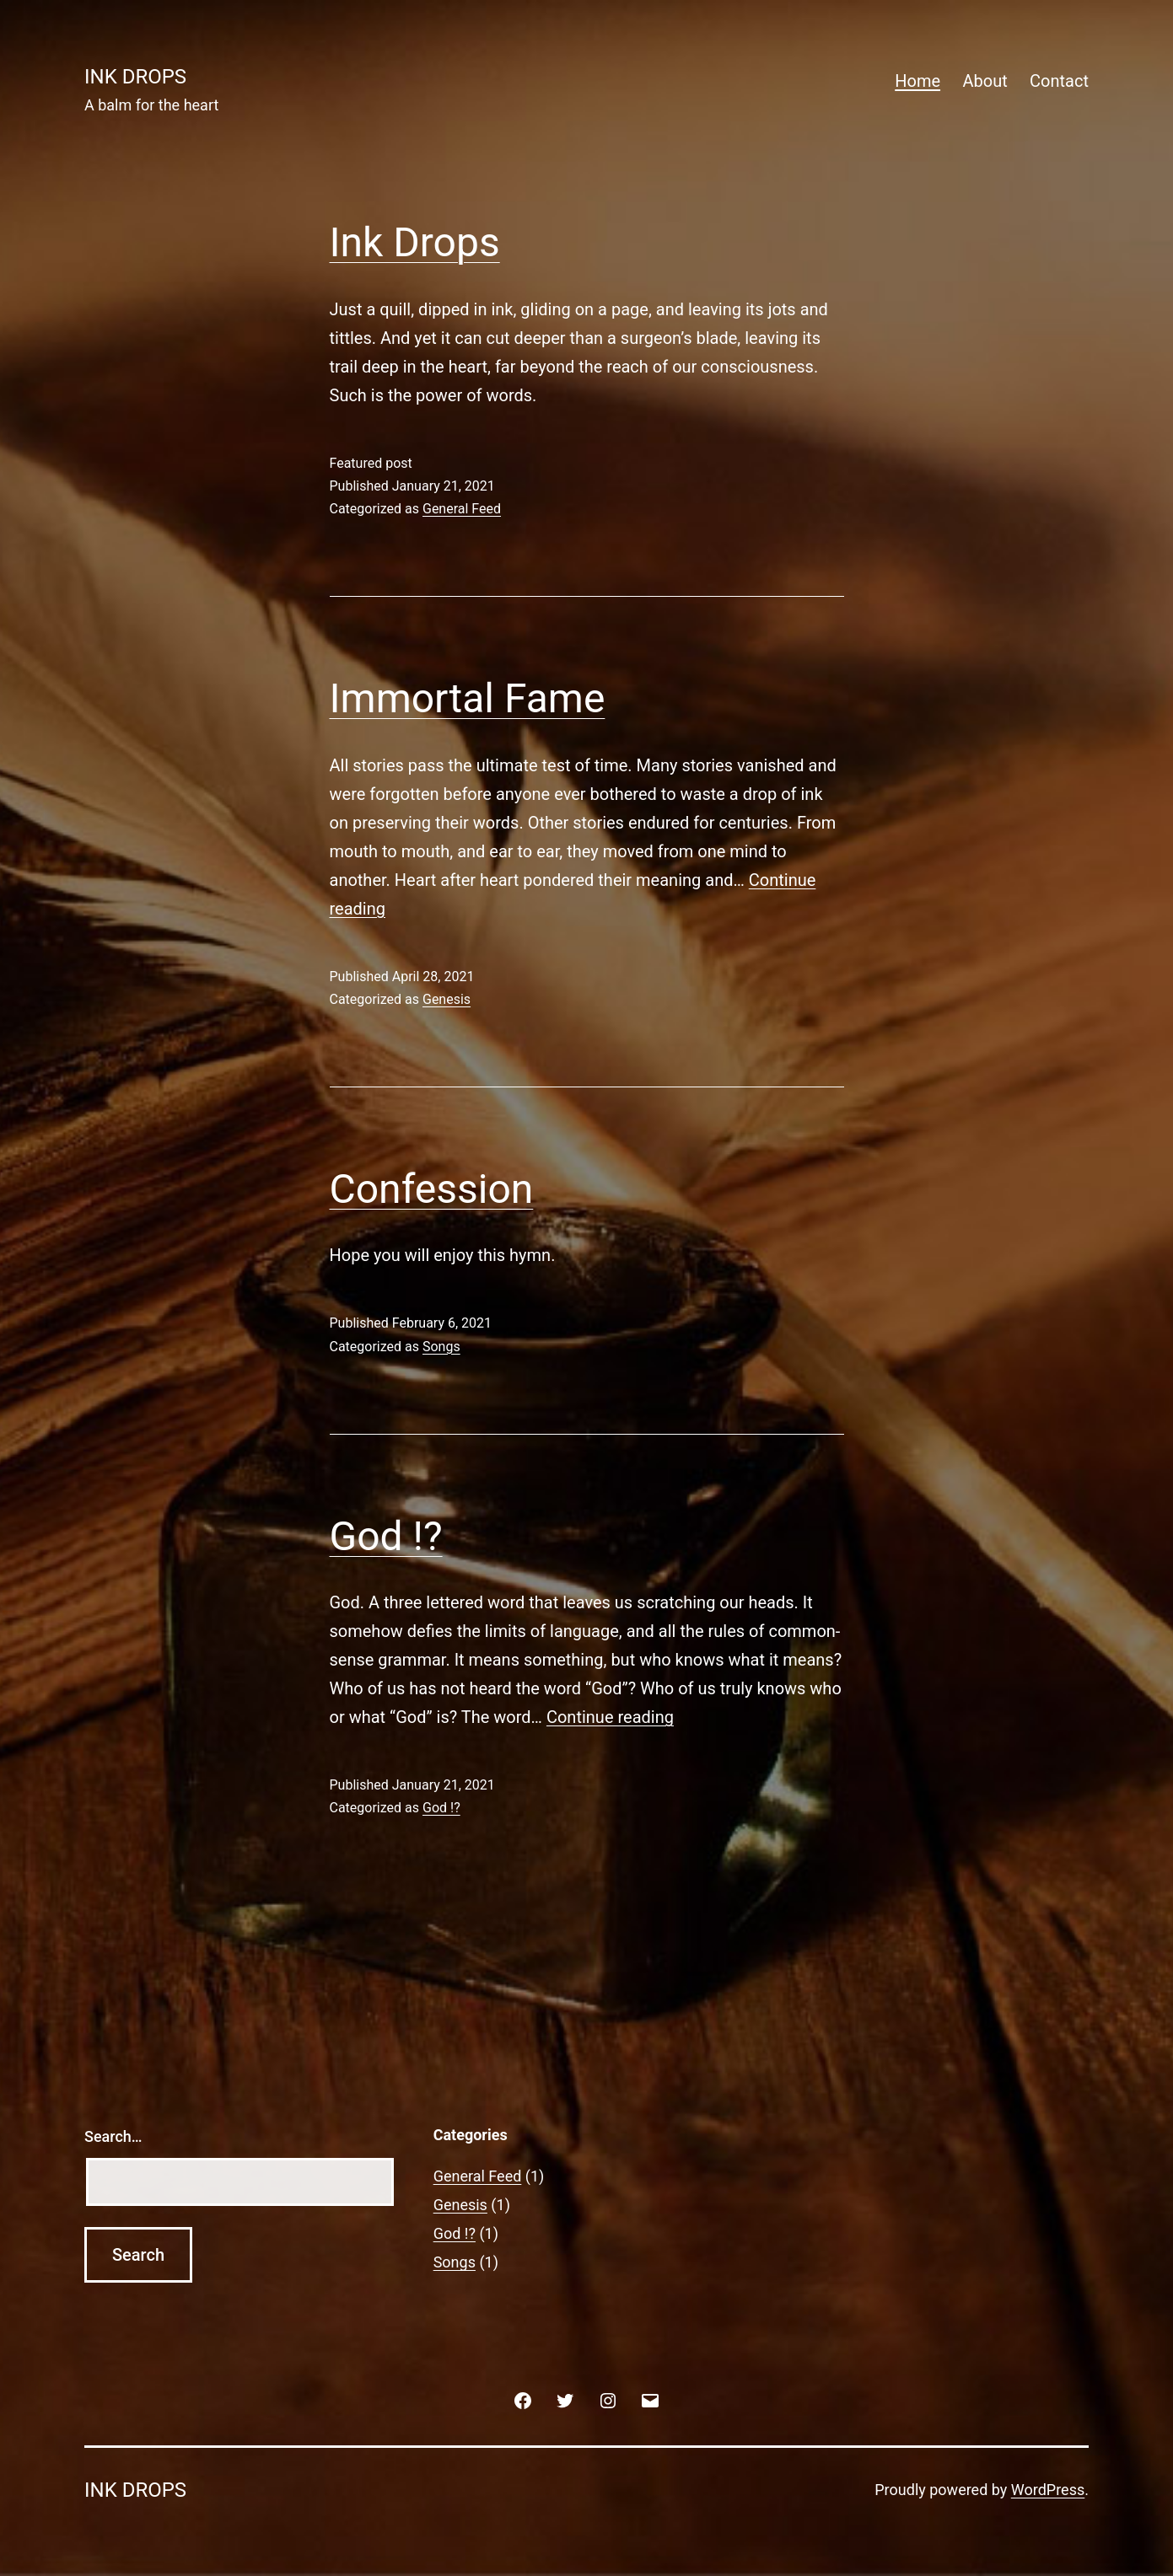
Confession (432, 1189)
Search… (113, 2136)
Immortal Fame (467, 698)
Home (917, 81)
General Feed (461, 509)
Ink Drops (415, 242)
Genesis (446, 999)
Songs (441, 1347)
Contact (1059, 81)
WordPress (1047, 2489)
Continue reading (610, 1717)
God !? (386, 1536)
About (984, 81)
